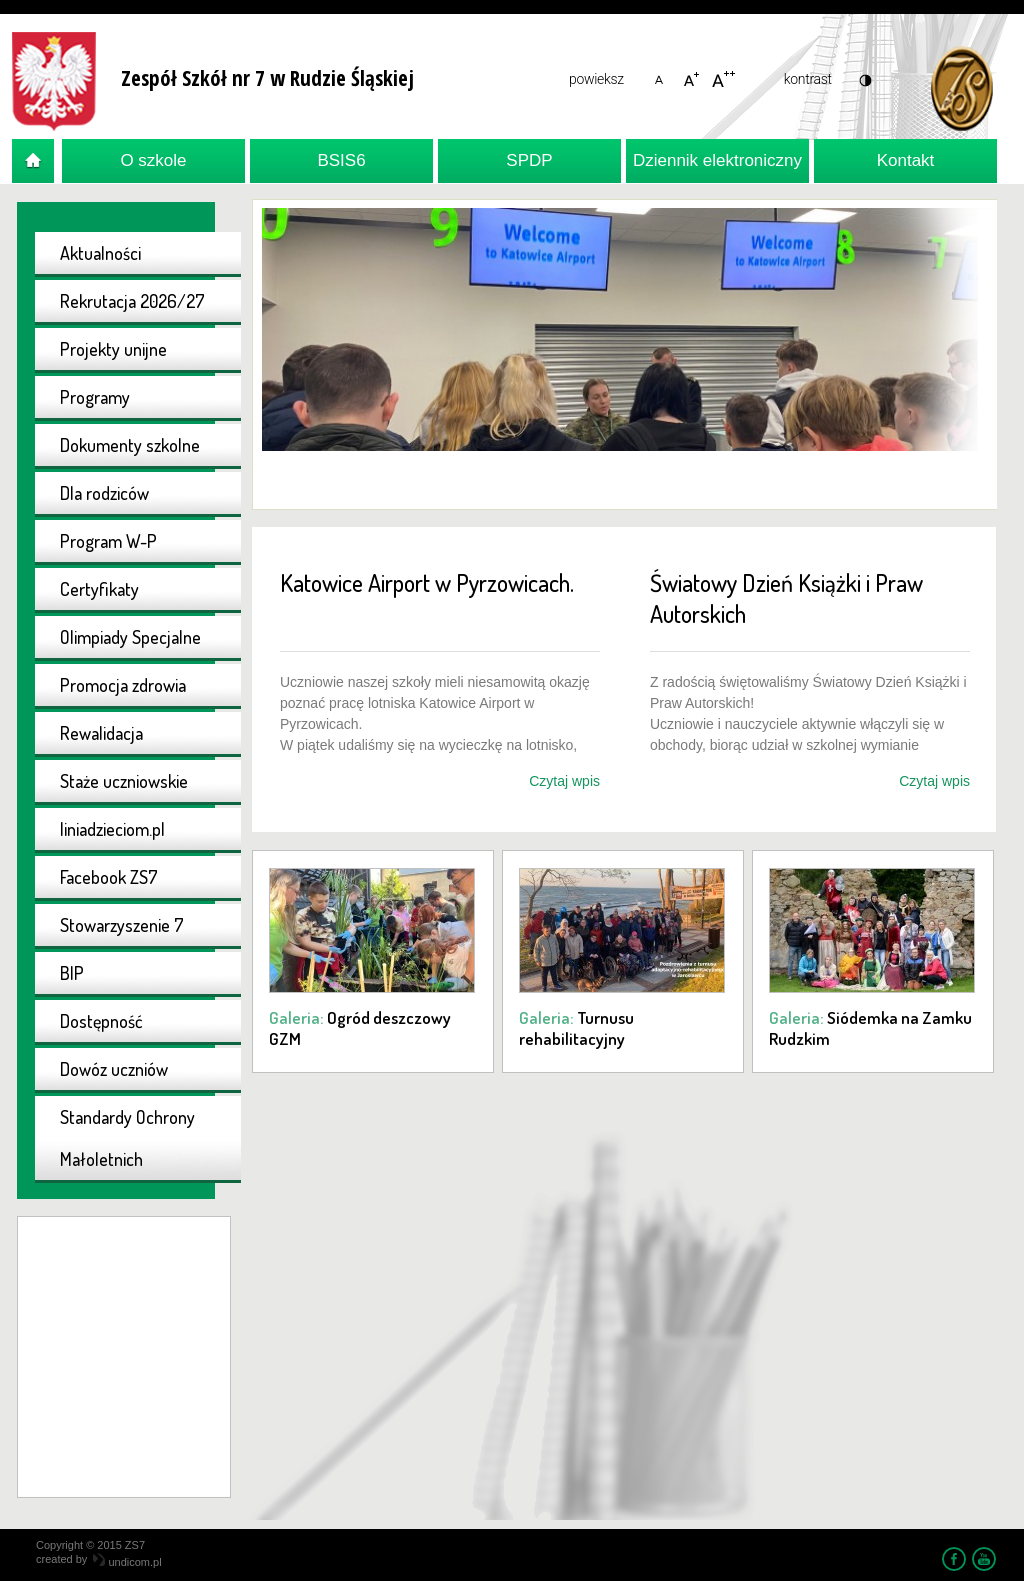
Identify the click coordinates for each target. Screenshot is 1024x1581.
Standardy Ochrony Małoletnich (127, 1138)
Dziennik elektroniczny (717, 160)
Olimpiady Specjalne (130, 637)
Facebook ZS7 (109, 877)
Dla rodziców (104, 493)
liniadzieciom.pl (112, 829)
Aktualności (100, 253)
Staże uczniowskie (124, 781)
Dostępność (101, 1021)
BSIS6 (341, 160)
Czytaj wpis (564, 781)
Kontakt (906, 160)
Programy (95, 397)
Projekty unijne (113, 349)
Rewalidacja (101, 733)
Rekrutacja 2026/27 (132, 301)
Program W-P (108, 541)
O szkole (153, 160)
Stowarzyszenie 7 (122, 925)
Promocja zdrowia (123, 685)
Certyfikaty (99, 589)
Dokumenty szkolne (130, 445)
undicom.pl (127, 1562)
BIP (72, 973)
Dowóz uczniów (114, 1069)
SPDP (529, 160)
